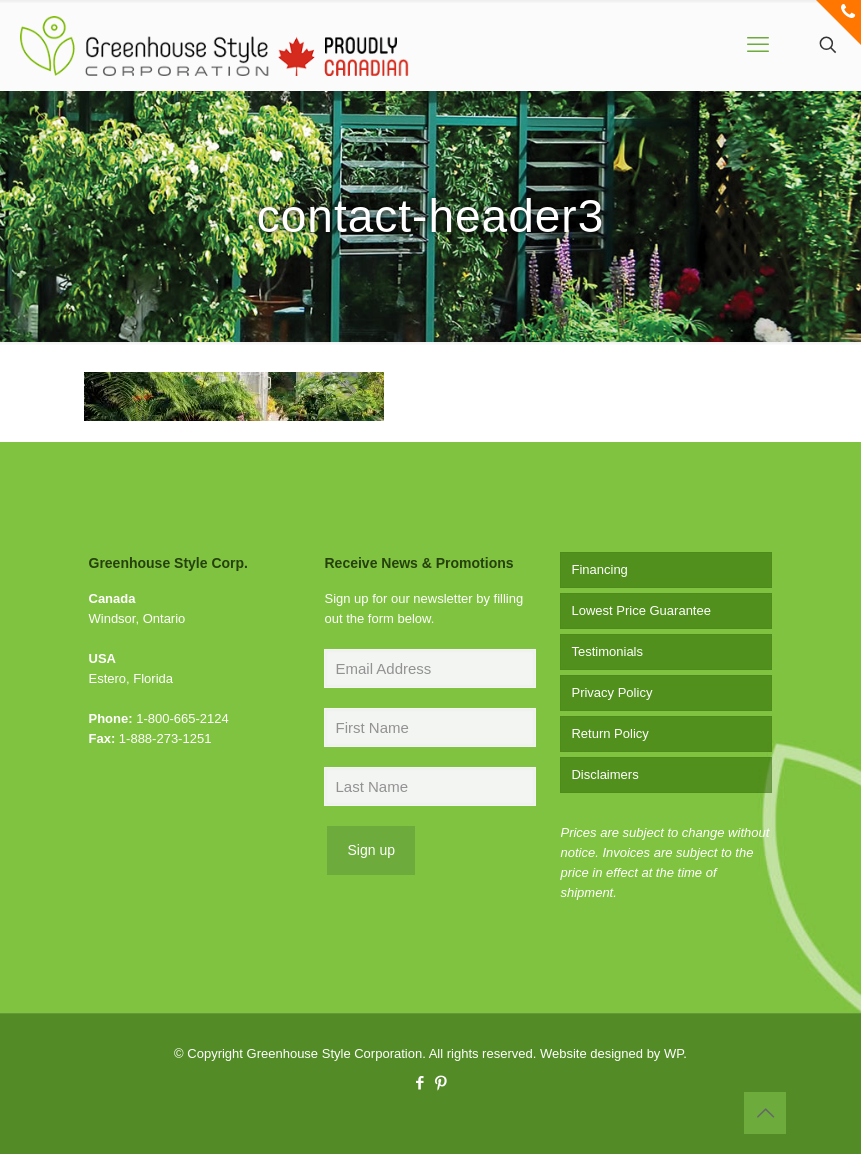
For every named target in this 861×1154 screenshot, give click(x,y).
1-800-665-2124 (182, 718)
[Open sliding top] (838, 22)
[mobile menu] (758, 45)
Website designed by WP (611, 1053)
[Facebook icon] (420, 1082)
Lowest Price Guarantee (640, 610)
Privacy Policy (611, 692)
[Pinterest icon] (441, 1082)
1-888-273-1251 (165, 738)
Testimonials (607, 651)
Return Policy (609, 733)
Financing (599, 569)
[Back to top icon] (765, 1113)
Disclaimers (604, 774)
